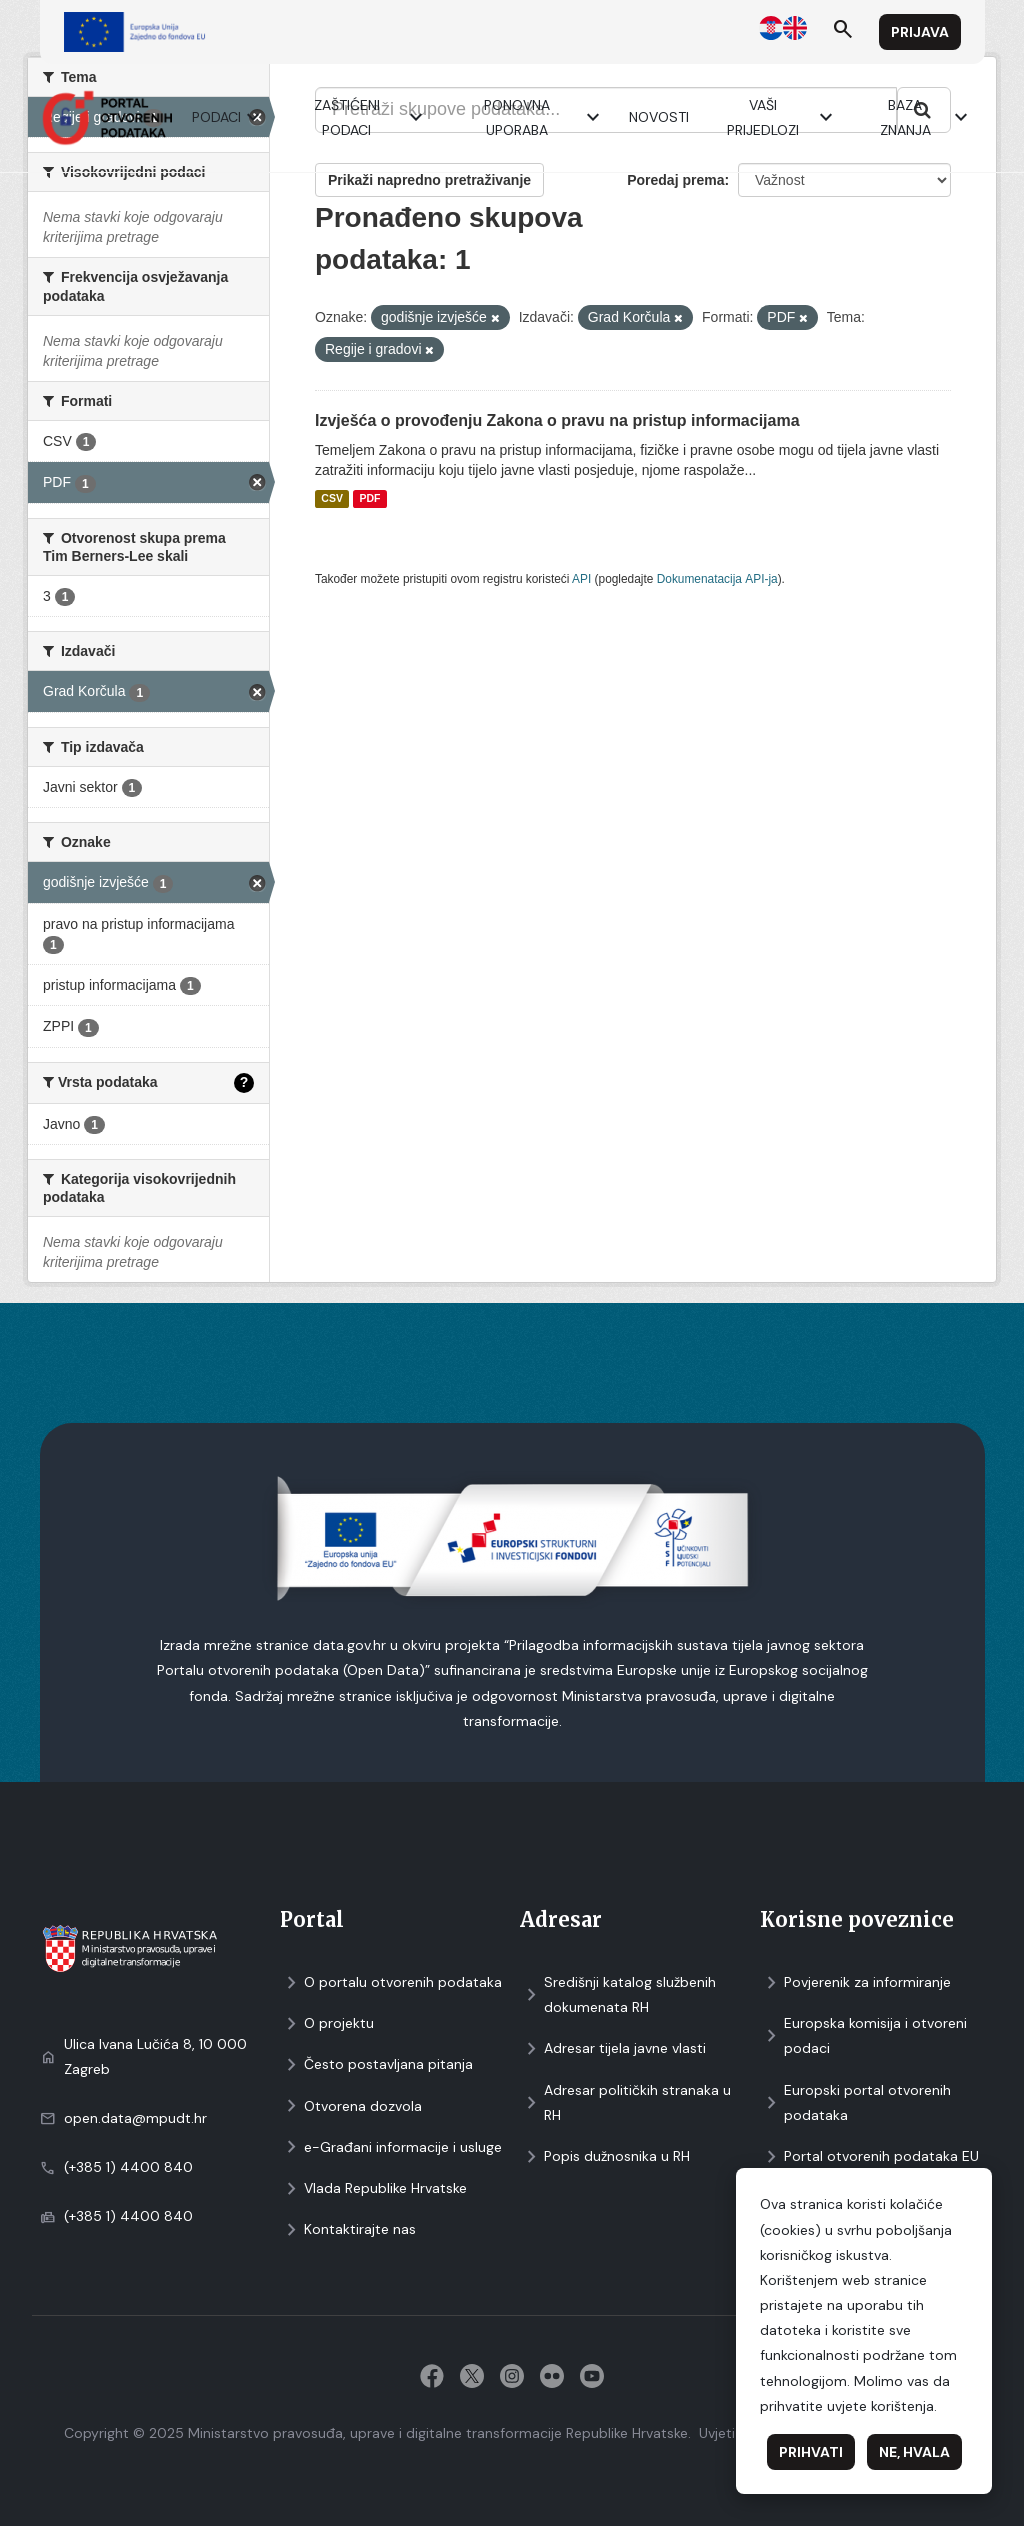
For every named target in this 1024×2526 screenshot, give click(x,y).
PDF (369, 499)
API (581, 579)
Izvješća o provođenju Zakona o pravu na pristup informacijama (557, 420)
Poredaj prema (675, 180)
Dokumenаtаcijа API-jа (717, 579)
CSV (332, 499)
